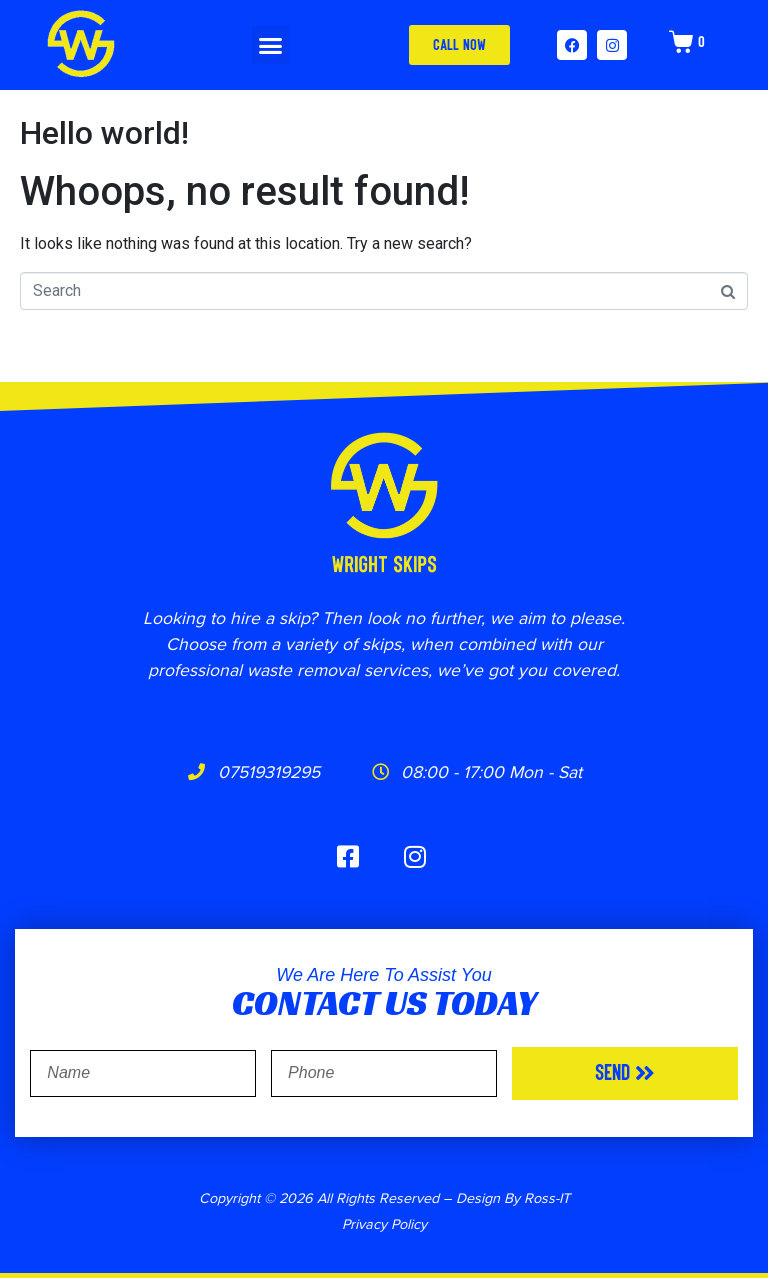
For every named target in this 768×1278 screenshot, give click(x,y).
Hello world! (104, 133)
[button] (271, 45)
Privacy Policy (384, 1223)
